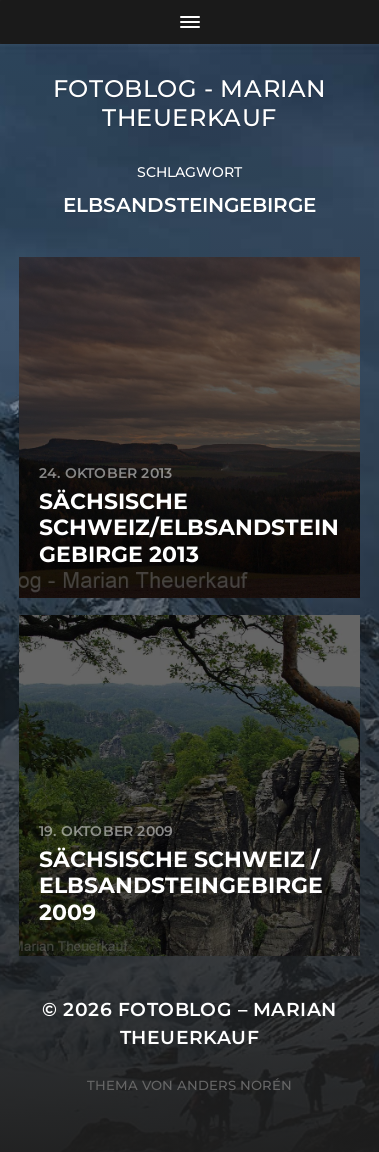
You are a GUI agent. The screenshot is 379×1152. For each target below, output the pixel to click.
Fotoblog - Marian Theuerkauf (189, 103)
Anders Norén (234, 1085)
